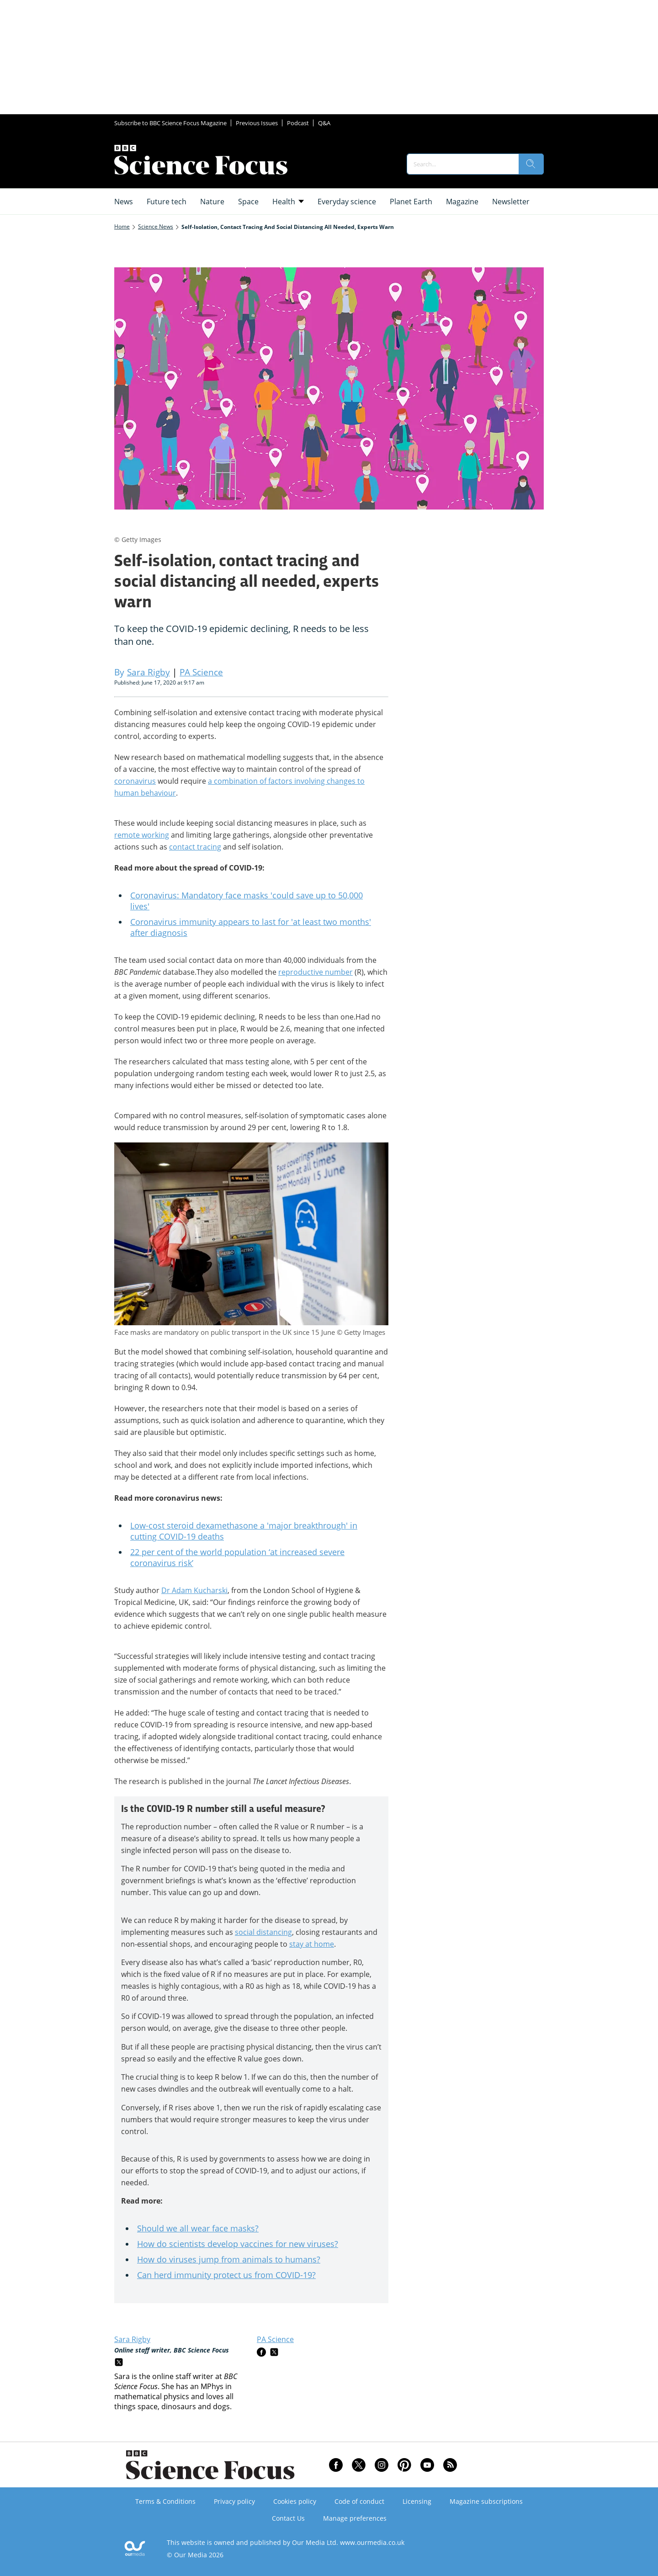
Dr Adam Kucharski (194, 1590)
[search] (531, 164)
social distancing (263, 1932)
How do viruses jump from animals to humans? (228, 2259)
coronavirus (135, 781)
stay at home (311, 1944)
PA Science (275, 2339)
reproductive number (315, 972)
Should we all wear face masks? (198, 2228)
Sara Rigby (132, 2339)
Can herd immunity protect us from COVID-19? (226, 2274)
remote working (141, 835)
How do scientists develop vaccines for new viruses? (237, 2243)
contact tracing (195, 847)
